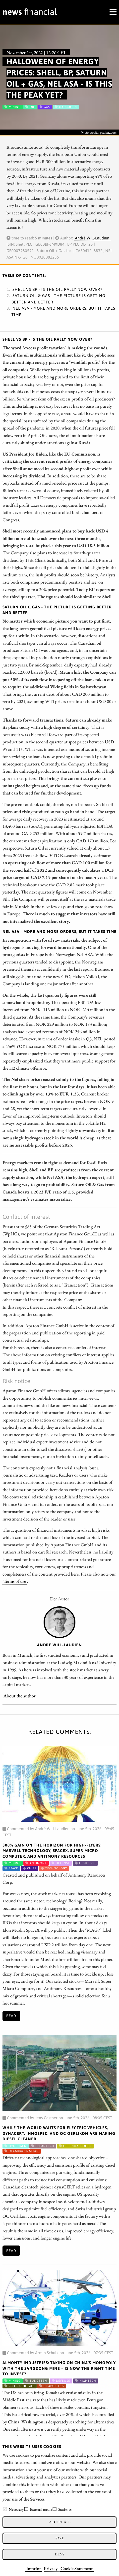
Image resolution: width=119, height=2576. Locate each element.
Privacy (51, 2568)
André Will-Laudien (92, 238)
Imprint (33, 2568)
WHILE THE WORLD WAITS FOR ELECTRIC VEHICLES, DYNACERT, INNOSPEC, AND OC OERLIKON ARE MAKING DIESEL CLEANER (58, 2133)
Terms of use (14, 1581)
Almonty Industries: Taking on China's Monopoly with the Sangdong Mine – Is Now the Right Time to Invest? (59, 2368)
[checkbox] (4, 2509)
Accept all (59, 2521)
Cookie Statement (76, 2568)
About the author (19, 1696)
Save (60, 2538)
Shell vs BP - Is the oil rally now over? (57, 289)
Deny (59, 2554)
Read (11, 2016)
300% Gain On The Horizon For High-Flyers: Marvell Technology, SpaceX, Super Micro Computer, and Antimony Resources (52, 1850)
